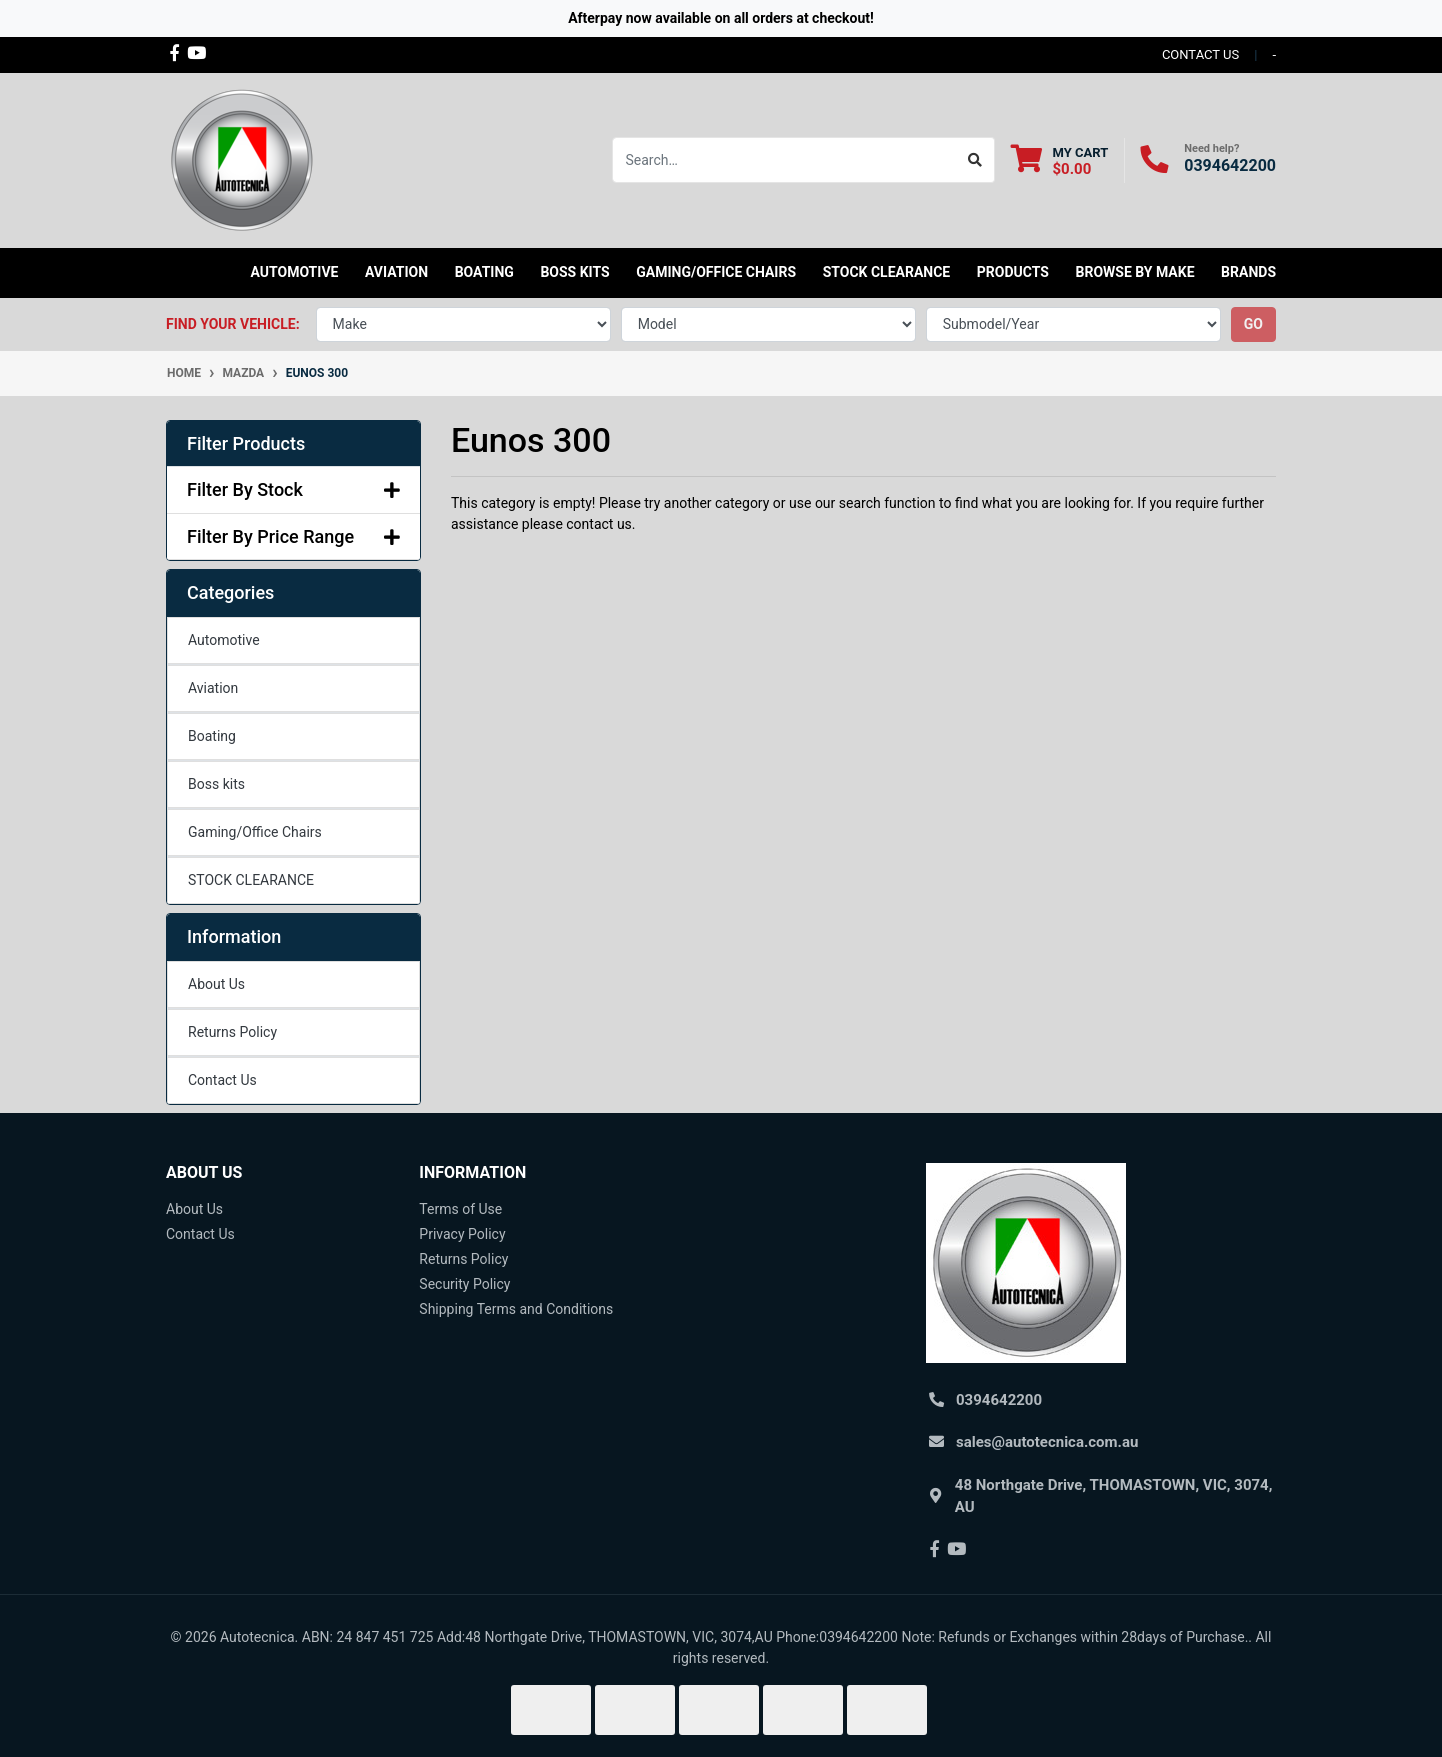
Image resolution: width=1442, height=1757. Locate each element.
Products (1013, 272)
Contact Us (222, 1080)
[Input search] (784, 160)
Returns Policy (232, 1032)
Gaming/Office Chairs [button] (716, 272)
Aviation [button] (396, 272)
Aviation (213, 688)
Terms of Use (460, 1209)
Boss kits (574, 272)
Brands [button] (1248, 272)
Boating (212, 736)
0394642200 (1230, 165)
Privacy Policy (462, 1234)
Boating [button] (484, 272)
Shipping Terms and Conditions (516, 1309)
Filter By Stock (293, 489)
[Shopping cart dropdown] (1059, 160)
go (1253, 324)
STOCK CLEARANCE (887, 272)
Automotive (224, 640)
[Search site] (975, 160)
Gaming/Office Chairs (255, 832)
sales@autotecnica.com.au (1047, 1442)
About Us (216, 984)
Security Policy (464, 1284)
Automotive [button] (295, 272)
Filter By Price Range (293, 536)
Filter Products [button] (246, 443)
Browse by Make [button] (1134, 272)
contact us (1200, 54)
